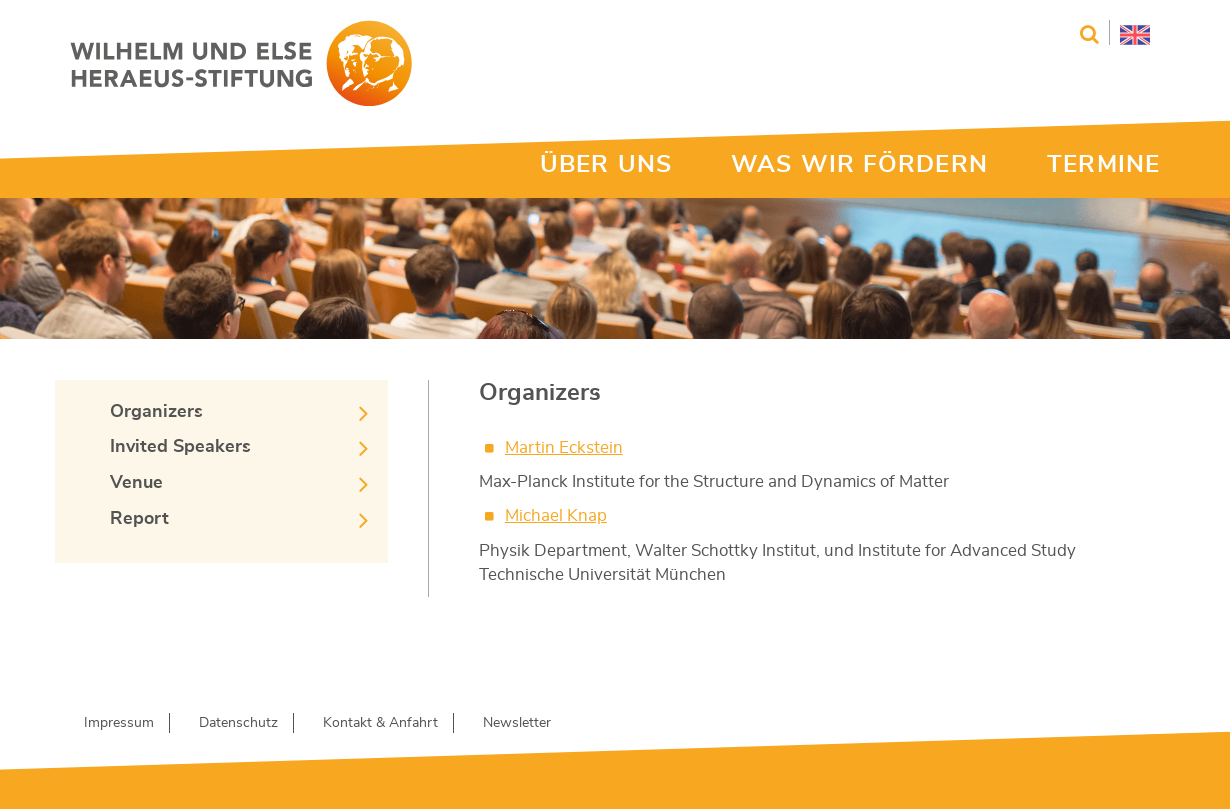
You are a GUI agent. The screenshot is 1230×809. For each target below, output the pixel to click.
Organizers (156, 412)
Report (139, 519)
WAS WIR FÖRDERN (859, 165)
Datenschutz (238, 723)
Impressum (119, 723)
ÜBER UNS (606, 165)
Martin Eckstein (564, 447)
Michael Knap (556, 515)
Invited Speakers (180, 447)
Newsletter (517, 723)
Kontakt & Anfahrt (380, 723)
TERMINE (1103, 165)
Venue (136, 483)
